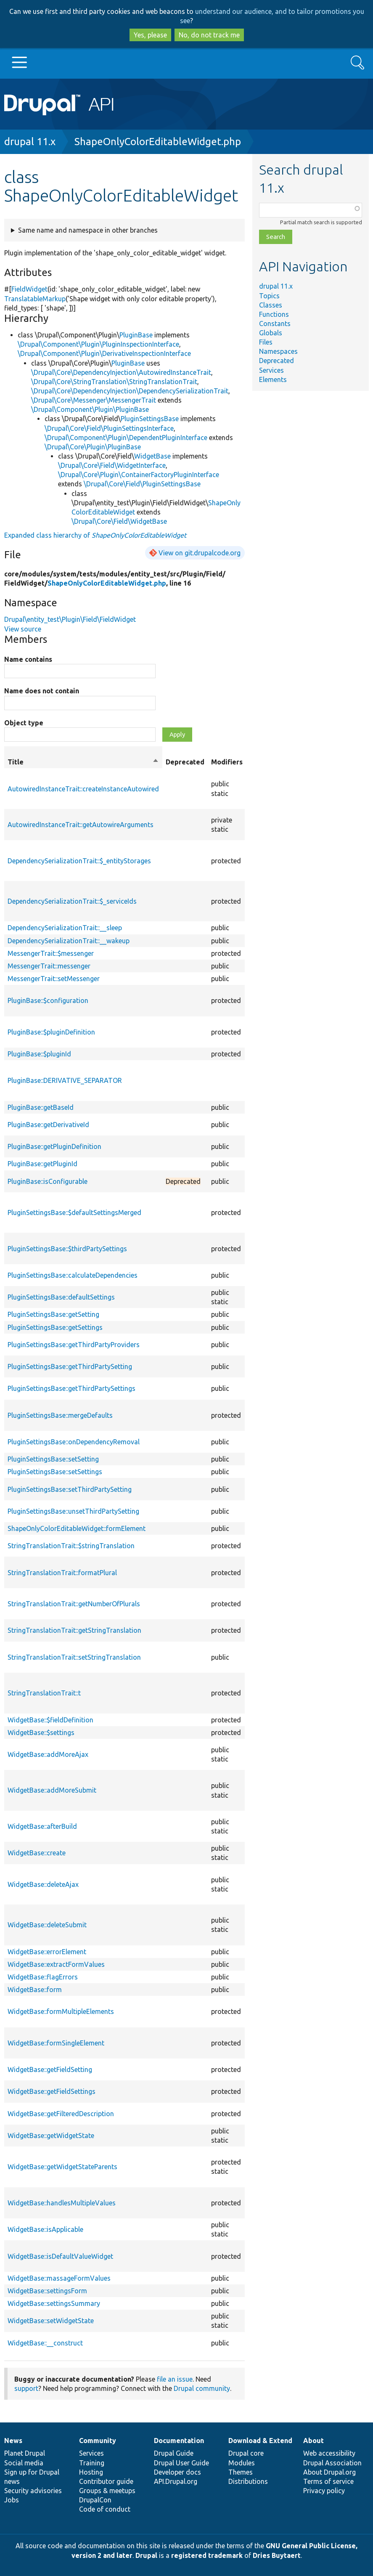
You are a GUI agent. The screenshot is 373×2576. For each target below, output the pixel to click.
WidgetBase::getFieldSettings (51, 2091)
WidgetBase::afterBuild (42, 1826)
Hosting (91, 2472)
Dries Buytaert (277, 2555)
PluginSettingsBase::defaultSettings (61, 1297)
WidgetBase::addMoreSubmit (52, 1790)
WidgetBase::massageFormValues (59, 2278)
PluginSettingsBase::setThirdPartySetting (70, 1489)
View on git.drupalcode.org (200, 553)
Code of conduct (104, 2509)
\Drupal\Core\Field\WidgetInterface (112, 465)
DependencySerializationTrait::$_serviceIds (72, 901)
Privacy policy (324, 2490)
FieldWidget (29, 289)
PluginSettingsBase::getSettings (55, 1327)
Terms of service (328, 2481)
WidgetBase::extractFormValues (56, 1964)
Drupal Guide (173, 2453)
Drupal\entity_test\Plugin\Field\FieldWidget (70, 619)
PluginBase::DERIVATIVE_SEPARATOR (65, 1080)
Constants (275, 323)
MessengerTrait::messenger (49, 966)
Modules (241, 2463)
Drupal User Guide (181, 2463)
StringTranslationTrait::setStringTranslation (74, 1657)
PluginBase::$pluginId (39, 1054)
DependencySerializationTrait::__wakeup (69, 940)
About (313, 2440)
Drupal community (202, 2388)
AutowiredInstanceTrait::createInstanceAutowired (83, 789)
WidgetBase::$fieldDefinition (50, 1720)
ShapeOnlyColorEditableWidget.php (157, 141)
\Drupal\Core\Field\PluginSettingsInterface (109, 428)
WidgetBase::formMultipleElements (61, 2011)
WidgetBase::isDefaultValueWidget (60, 2256)
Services (271, 370)
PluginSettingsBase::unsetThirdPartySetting (73, 1511)
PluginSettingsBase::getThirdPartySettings (71, 1388)
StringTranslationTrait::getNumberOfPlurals (74, 1604)
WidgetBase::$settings (41, 1732)
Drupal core (246, 2453)
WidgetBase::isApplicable (45, 2229)
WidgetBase (152, 456)
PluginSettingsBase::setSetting (53, 1459)
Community (97, 2440)
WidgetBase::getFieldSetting (50, 2069)
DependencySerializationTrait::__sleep (65, 927)
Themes (240, 2472)
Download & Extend (260, 2440)
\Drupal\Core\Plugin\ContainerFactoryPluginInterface (138, 474)
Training (91, 2463)
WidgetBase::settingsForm (47, 2291)
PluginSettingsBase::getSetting (53, 1314)
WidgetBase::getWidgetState (51, 2135)
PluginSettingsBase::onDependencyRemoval (74, 1442)
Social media (23, 2463)
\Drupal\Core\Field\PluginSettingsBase (142, 484)
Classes (270, 305)
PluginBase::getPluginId (42, 1163)
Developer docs (177, 2472)
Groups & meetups (107, 2490)
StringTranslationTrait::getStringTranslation (74, 1630)
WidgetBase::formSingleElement (56, 2043)
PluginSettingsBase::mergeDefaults (60, 1415)
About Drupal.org (329, 2472)
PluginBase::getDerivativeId (48, 1124)
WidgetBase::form (35, 1989)
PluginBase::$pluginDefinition (51, 1032)
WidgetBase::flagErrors (43, 1977)
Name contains (28, 659)
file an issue (175, 2379)
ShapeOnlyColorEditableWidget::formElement (76, 1528)
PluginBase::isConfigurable (47, 1181)
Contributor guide (106, 2481)
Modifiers (227, 762)
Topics (269, 296)
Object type (23, 723)
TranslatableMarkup (35, 298)
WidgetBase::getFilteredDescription (61, 2113)
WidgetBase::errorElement (47, 1951)
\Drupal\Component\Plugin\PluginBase (90, 409)
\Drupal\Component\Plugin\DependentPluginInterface (126, 437)
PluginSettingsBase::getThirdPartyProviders (74, 1344)
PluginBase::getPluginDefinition (54, 1146)
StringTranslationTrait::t (44, 1693)
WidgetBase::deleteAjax (43, 1884)
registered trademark (207, 2555)
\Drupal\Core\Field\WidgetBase (119, 521)
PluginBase (136, 335)
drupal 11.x (30, 141)
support (26, 2388)
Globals (270, 333)
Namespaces (278, 351)
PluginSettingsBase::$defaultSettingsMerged (74, 1212)
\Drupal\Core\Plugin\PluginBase (93, 447)
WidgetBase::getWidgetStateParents (62, 2166)
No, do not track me (209, 35)
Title (83, 762)
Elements (273, 379)
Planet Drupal (24, 2453)
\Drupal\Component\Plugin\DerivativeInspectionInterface (104, 353)
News (13, 2440)
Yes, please (150, 35)
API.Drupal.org (175, 2481)
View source (22, 629)
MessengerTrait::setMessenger (54, 978)
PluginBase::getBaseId (41, 1107)
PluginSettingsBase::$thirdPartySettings (67, 1248)
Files (265, 342)
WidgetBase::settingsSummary (54, 2303)
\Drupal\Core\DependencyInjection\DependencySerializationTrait (129, 391)
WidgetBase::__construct (45, 2343)
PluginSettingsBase (150, 418)
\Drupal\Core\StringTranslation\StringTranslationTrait (114, 381)
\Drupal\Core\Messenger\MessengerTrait (93, 400)
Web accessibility (329, 2453)
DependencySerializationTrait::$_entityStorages (79, 861)
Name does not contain (41, 691)
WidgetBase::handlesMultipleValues (62, 2203)
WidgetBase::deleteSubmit (47, 1925)
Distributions (248, 2481)
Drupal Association (332, 2463)
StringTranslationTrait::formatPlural (62, 1572)
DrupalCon (95, 2500)
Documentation (179, 2440)
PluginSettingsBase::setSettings (55, 1471)
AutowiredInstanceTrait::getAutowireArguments (80, 824)
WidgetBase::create (37, 1853)
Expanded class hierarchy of (95, 535)
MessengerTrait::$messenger (51, 953)
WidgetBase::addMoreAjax (48, 1754)
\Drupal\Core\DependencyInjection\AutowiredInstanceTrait (121, 372)
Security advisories (33, 2490)
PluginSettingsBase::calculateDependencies (73, 1275)
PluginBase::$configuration (48, 1000)
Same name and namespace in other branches (88, 230)
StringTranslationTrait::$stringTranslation (71, 1545)
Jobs (11, 2500)
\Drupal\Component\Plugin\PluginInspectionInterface (98, 344)
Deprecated (276, 360)
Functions (274, 314)
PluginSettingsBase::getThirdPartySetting (70, 1366)
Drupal (146, 2555)
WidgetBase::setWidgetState (51, 2320)
